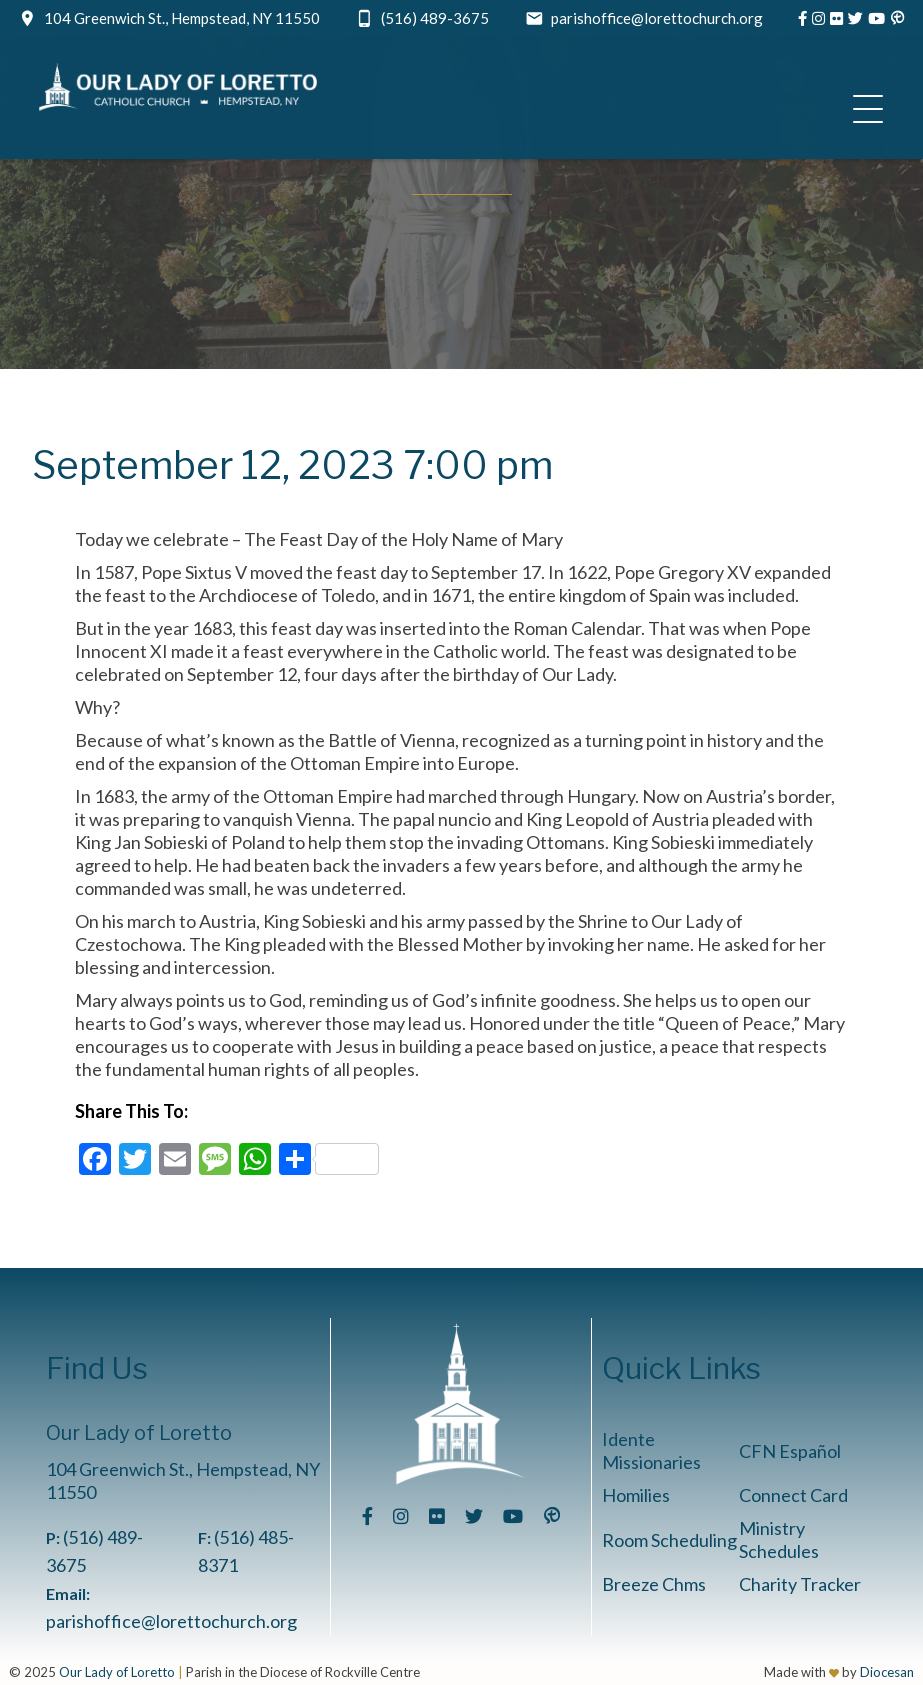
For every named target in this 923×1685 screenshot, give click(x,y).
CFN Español (790, 1451)
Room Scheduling (669, 1540)
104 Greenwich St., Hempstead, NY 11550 (182, 18)
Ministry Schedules (779, 1539)
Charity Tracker (800, 1584)
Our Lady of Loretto (117, 1672)
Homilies (636, 1495)
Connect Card (793, 1495)
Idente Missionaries (651, 1450)
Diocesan (887, 1672)
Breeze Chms (654, 1584)
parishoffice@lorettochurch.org (657, 18)
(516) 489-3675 (435, 18)
